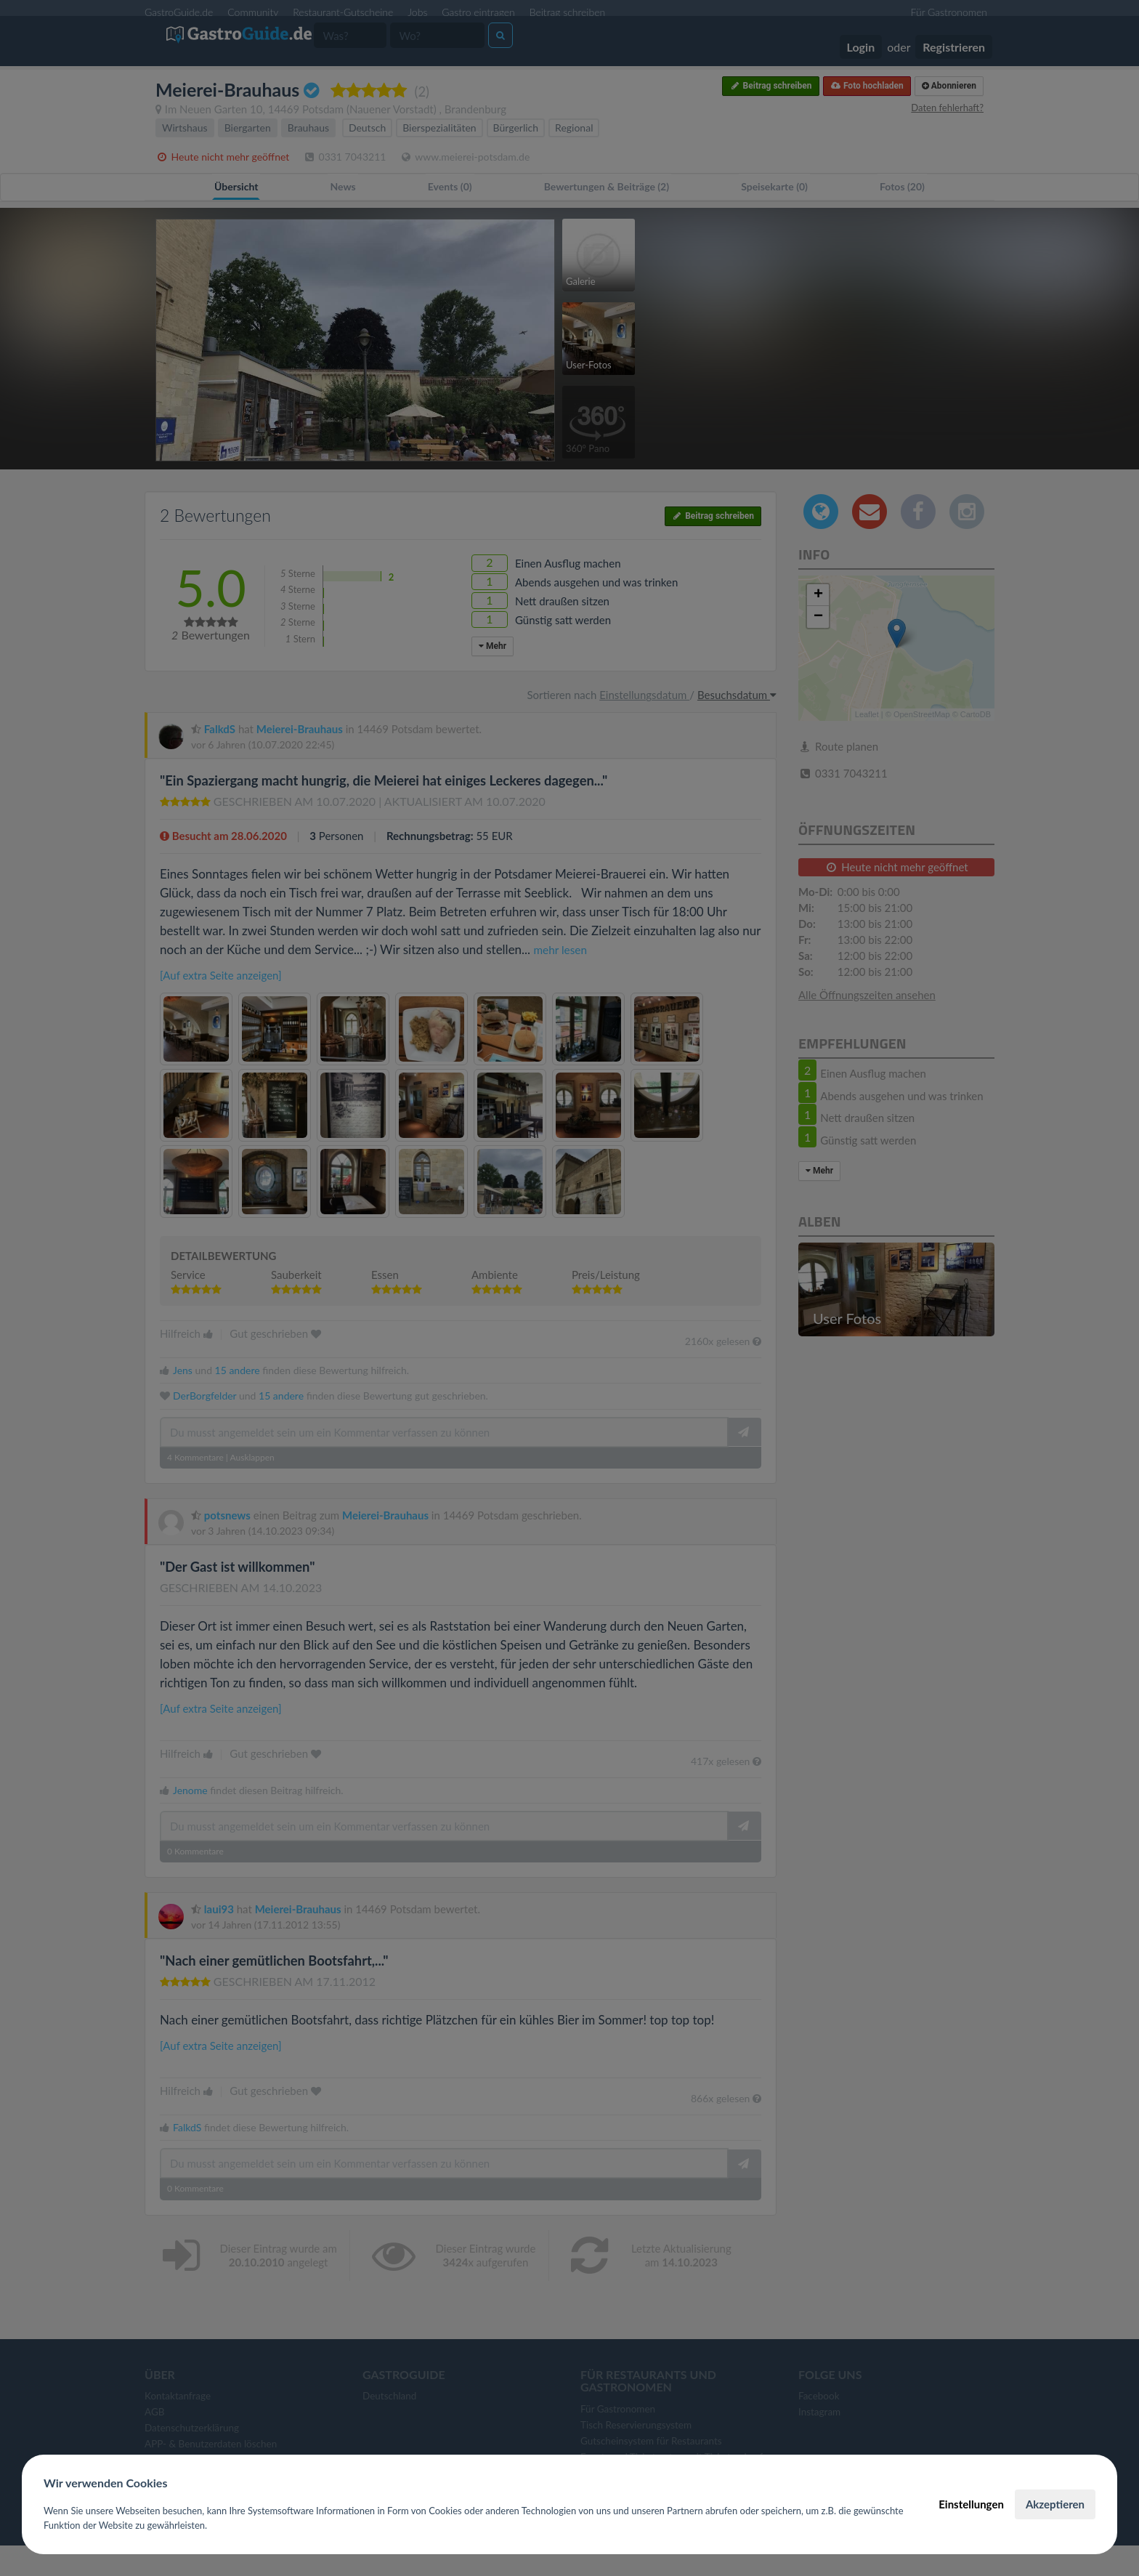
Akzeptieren (1055, 2504)
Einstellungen (971, 2504)
